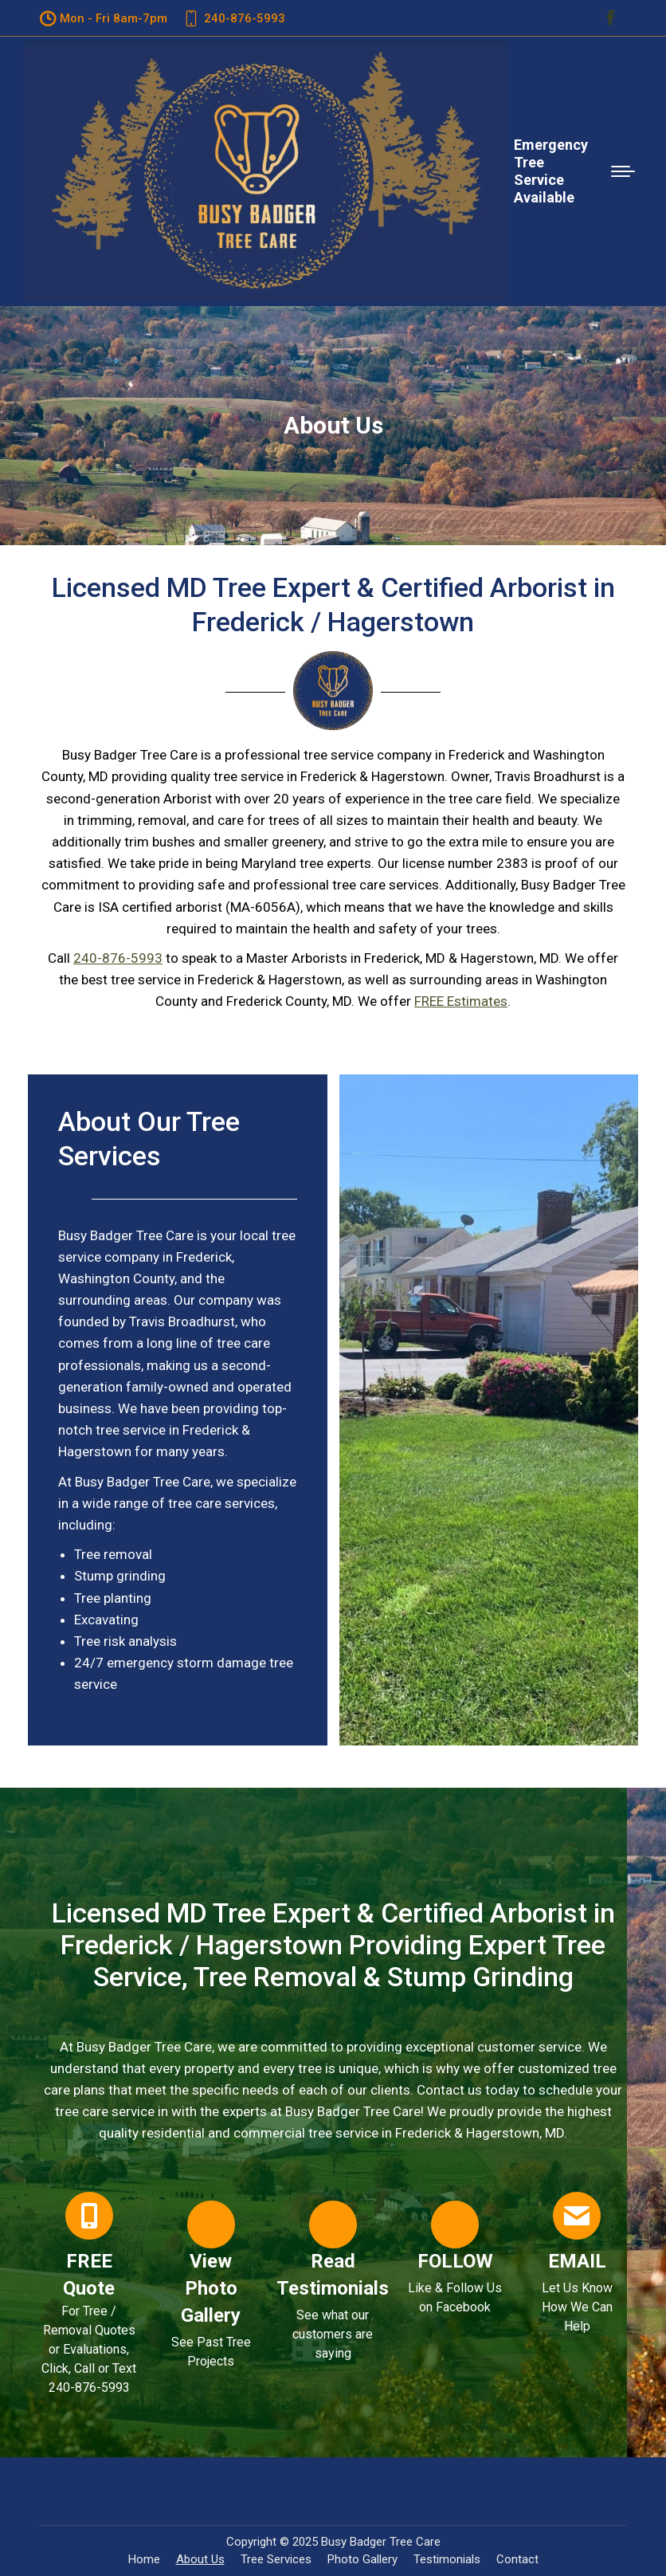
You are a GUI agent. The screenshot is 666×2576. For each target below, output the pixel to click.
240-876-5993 (118, 958)
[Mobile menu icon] (623, 171)
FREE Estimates (460, 1001)
